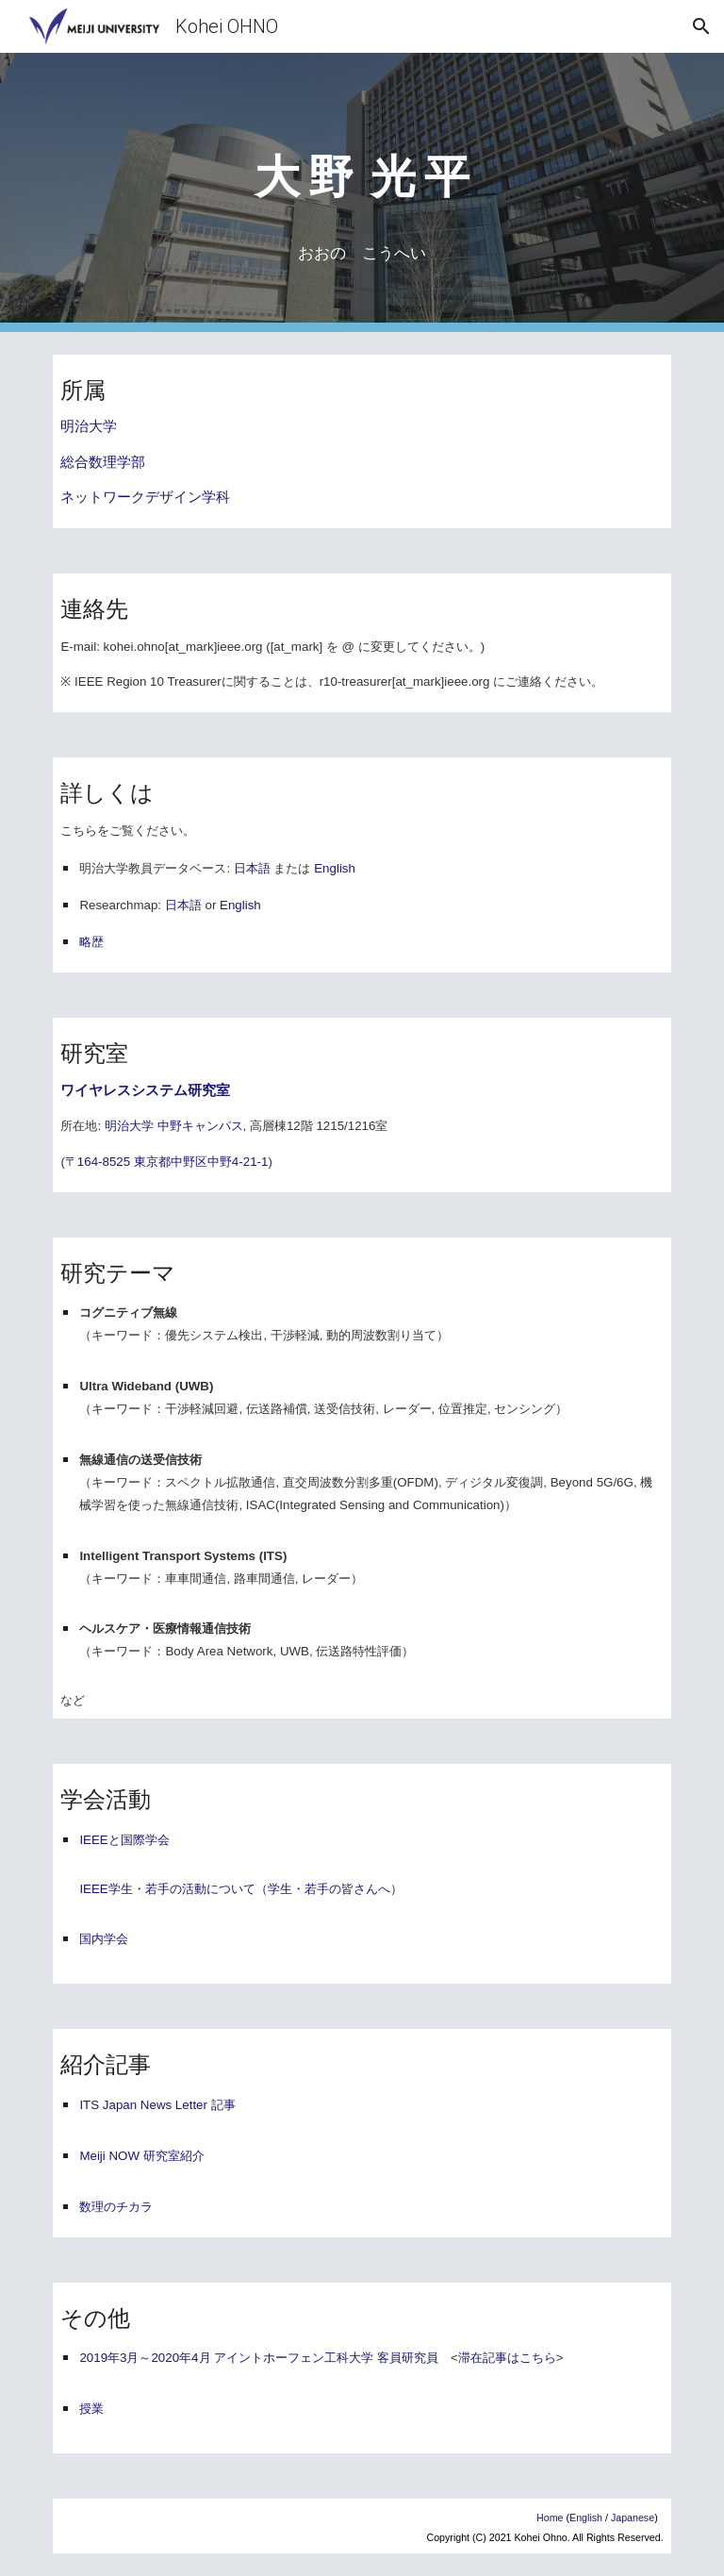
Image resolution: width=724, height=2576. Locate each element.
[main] (361, 166)
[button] (701, 26)
